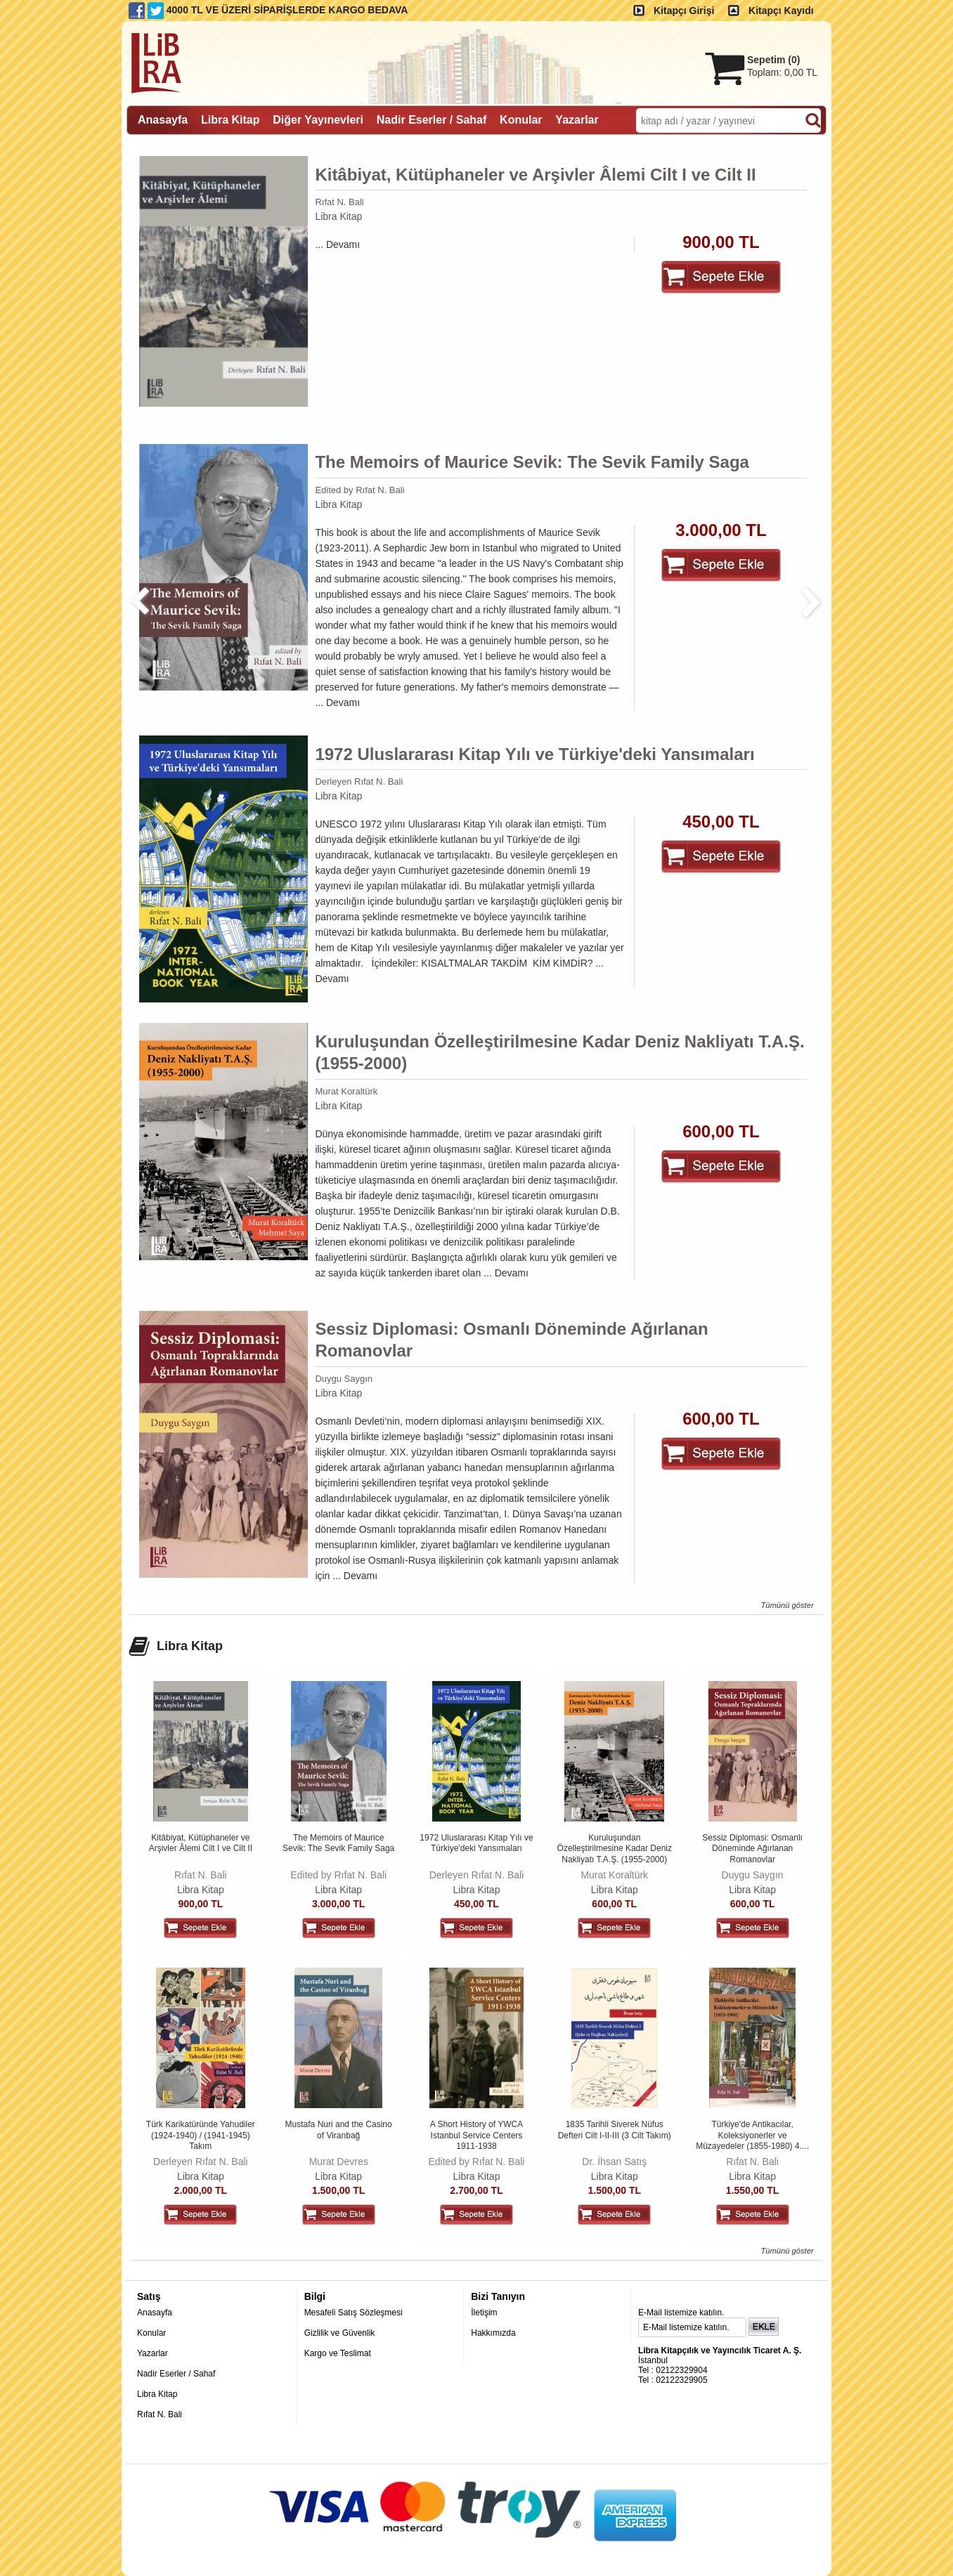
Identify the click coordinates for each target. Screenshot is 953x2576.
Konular (151, 2333)
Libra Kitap (338, 216)
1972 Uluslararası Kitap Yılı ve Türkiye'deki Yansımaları (534, 754)
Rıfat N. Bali (339, 202)
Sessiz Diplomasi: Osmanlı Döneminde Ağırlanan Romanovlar (511, 1339)
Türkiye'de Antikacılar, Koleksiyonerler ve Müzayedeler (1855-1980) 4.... (752, 2135)
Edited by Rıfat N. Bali (359, 490)
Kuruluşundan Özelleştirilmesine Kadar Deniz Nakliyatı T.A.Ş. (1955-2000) (559, 1052)
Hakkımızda (493, 2333)
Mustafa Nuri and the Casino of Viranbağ (338, 2129)
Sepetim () (773, 59)
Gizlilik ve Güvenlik (339, 2333)
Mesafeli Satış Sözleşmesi (353, 2312)
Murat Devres (338, 2161)
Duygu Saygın (343, 1378)
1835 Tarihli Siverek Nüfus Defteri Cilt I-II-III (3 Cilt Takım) (614, 2129)
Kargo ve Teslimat (337, 2353)
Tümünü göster (786, 1605)
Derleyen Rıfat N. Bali (359, 781)
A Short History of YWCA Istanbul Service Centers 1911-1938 (477, 2135)
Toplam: (782, 72)
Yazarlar (152, 2353)
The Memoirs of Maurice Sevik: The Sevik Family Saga (532, 461)
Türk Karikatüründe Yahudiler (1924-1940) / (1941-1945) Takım (200, 2135)
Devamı (343, 244)
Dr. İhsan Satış (614, 2161)
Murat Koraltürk (346, 1091)
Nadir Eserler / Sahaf (176, 2374)
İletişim (484, 2312)
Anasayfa (154, 2312)
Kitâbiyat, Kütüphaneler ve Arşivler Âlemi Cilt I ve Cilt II (535, 174)
